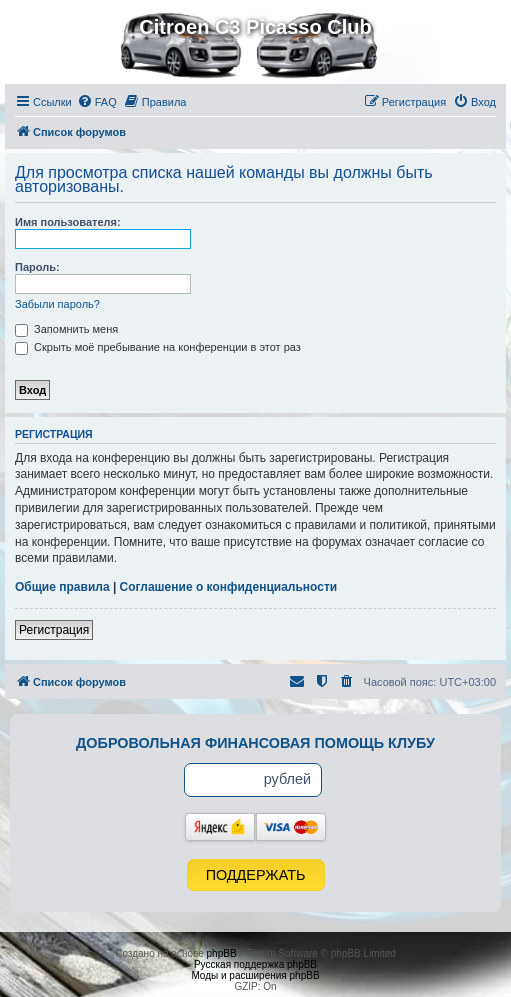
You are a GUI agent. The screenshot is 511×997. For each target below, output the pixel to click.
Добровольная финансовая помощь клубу (255, 743)
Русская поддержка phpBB (255, 964)
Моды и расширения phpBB (255, 975)
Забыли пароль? (57, 304)
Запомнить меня (66, 329)
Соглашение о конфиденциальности (229, 587)
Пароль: (37, 267)
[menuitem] (97, 102)
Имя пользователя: (68, 222)
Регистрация (54, 630)
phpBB (222, 953)
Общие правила (62, 587)
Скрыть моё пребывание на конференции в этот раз (158, 347)
